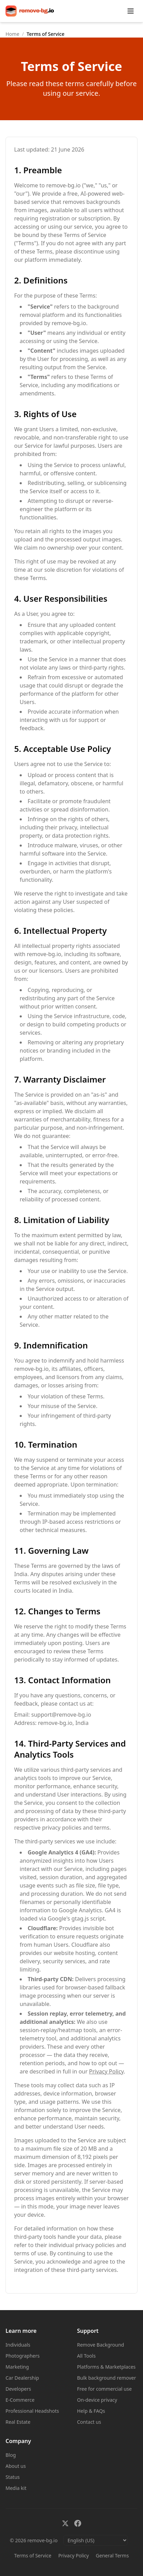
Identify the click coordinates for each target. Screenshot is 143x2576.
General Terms (112, 2555)
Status (13, 2477)
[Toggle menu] (130, 11)
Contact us (89, 2422)
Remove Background (100, 2344)
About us (16, 2466)
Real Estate (18, 2422)
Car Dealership (22, 2378)
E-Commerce (20, 2400)
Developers (18, 2389)
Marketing (17, 2366)
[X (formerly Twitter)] (65, 2523)
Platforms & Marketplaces (106, 2366)
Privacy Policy (106, 2071)
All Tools (86, 2355)
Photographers (23, 2355)
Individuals (18, 2344)
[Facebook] (77, 2523)
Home (12, 34)
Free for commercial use (104, 2389)
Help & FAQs (91, 2411)
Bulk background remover (106, 2378)
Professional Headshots (32, 2411)
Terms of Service (32, 2555)
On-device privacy (97, 2400)
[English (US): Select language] (95, 2540)
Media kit (16, 2488)
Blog (11, 2455)
